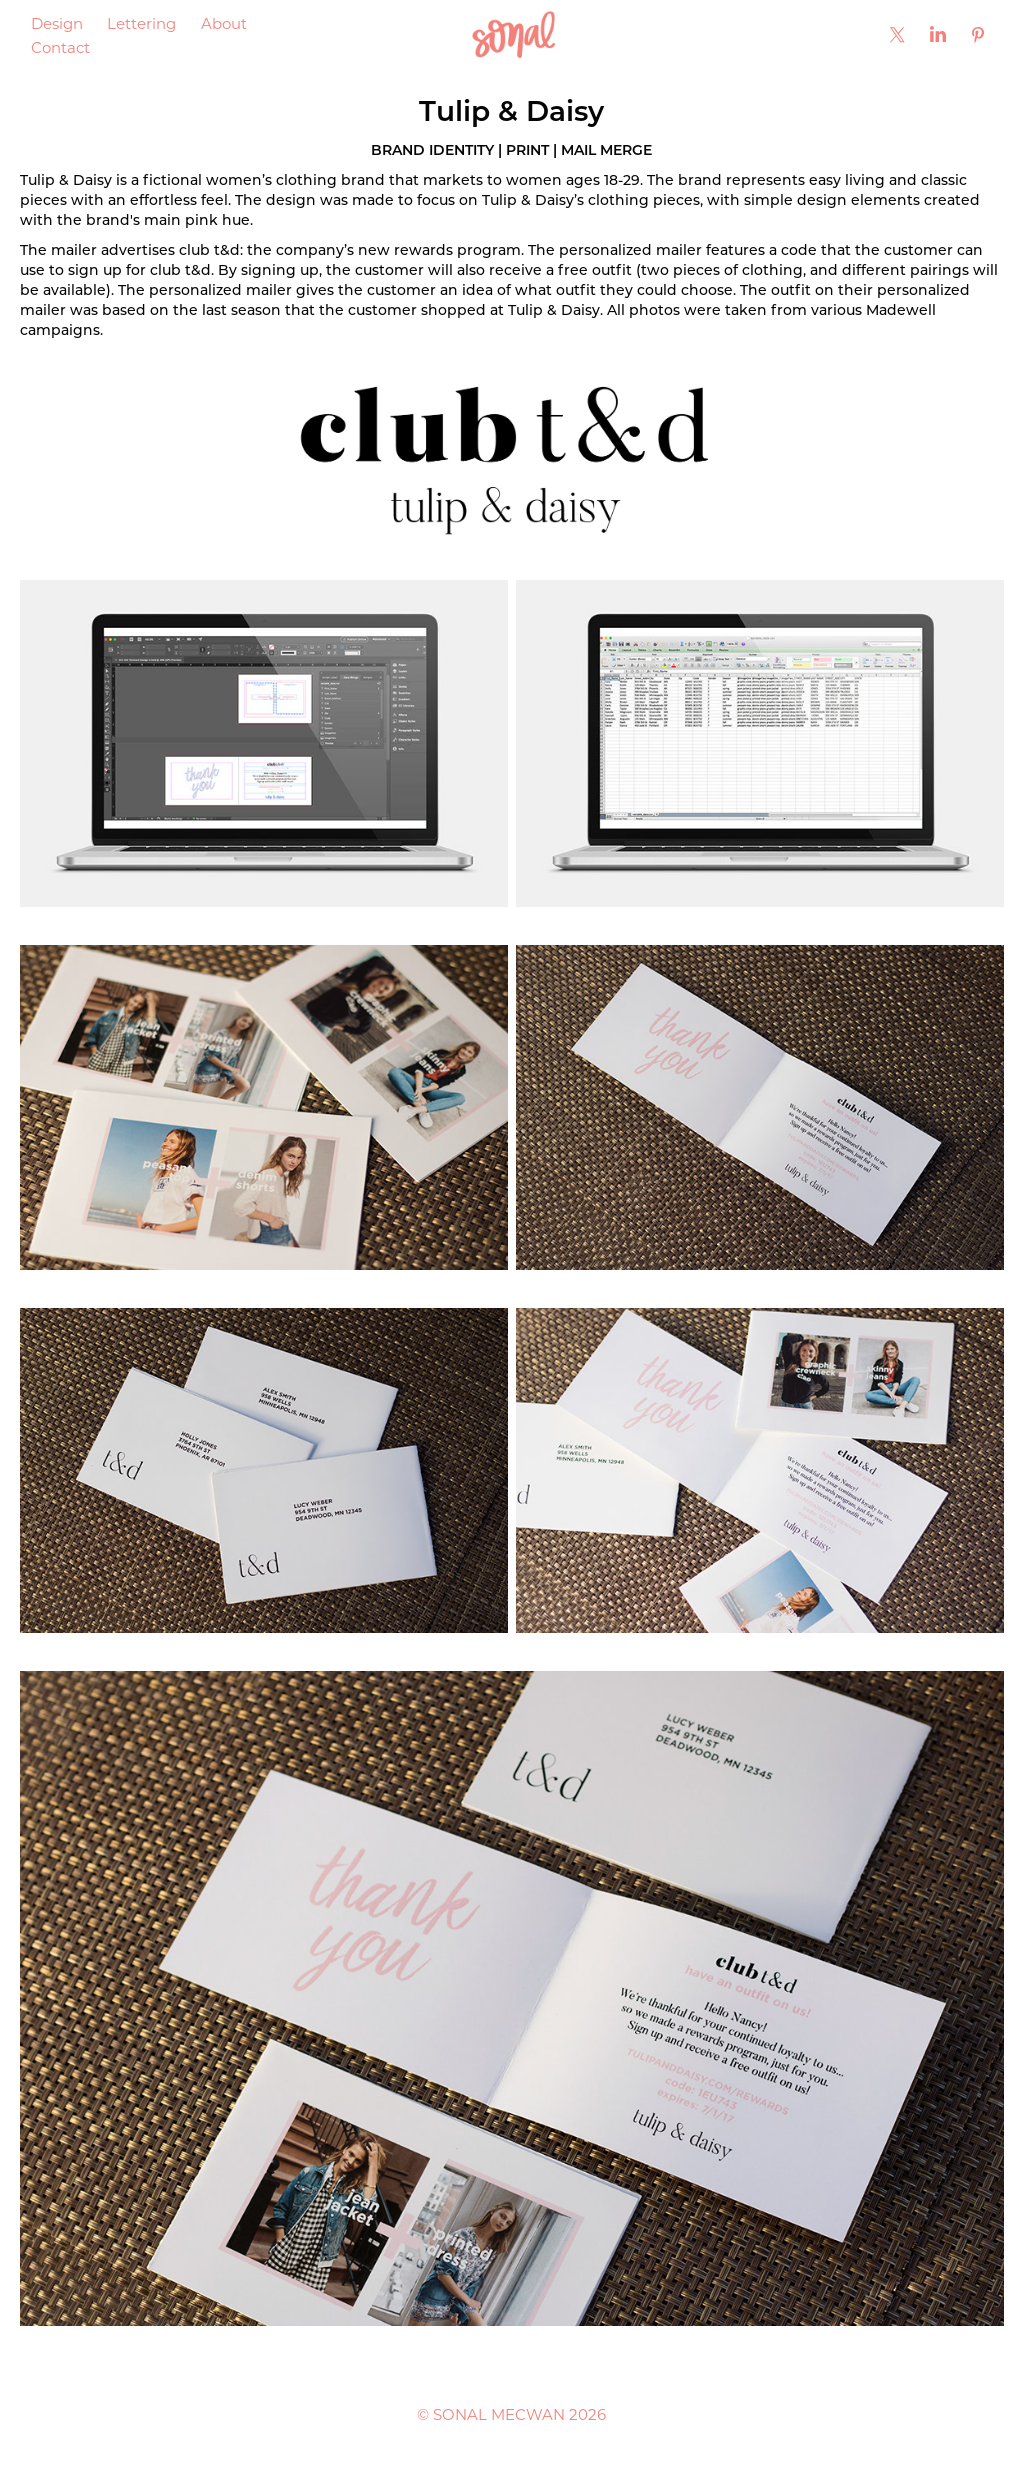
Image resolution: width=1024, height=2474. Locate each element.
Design (57, 23)
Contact (60, 47)
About (224, 23)
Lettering (141, 23)
